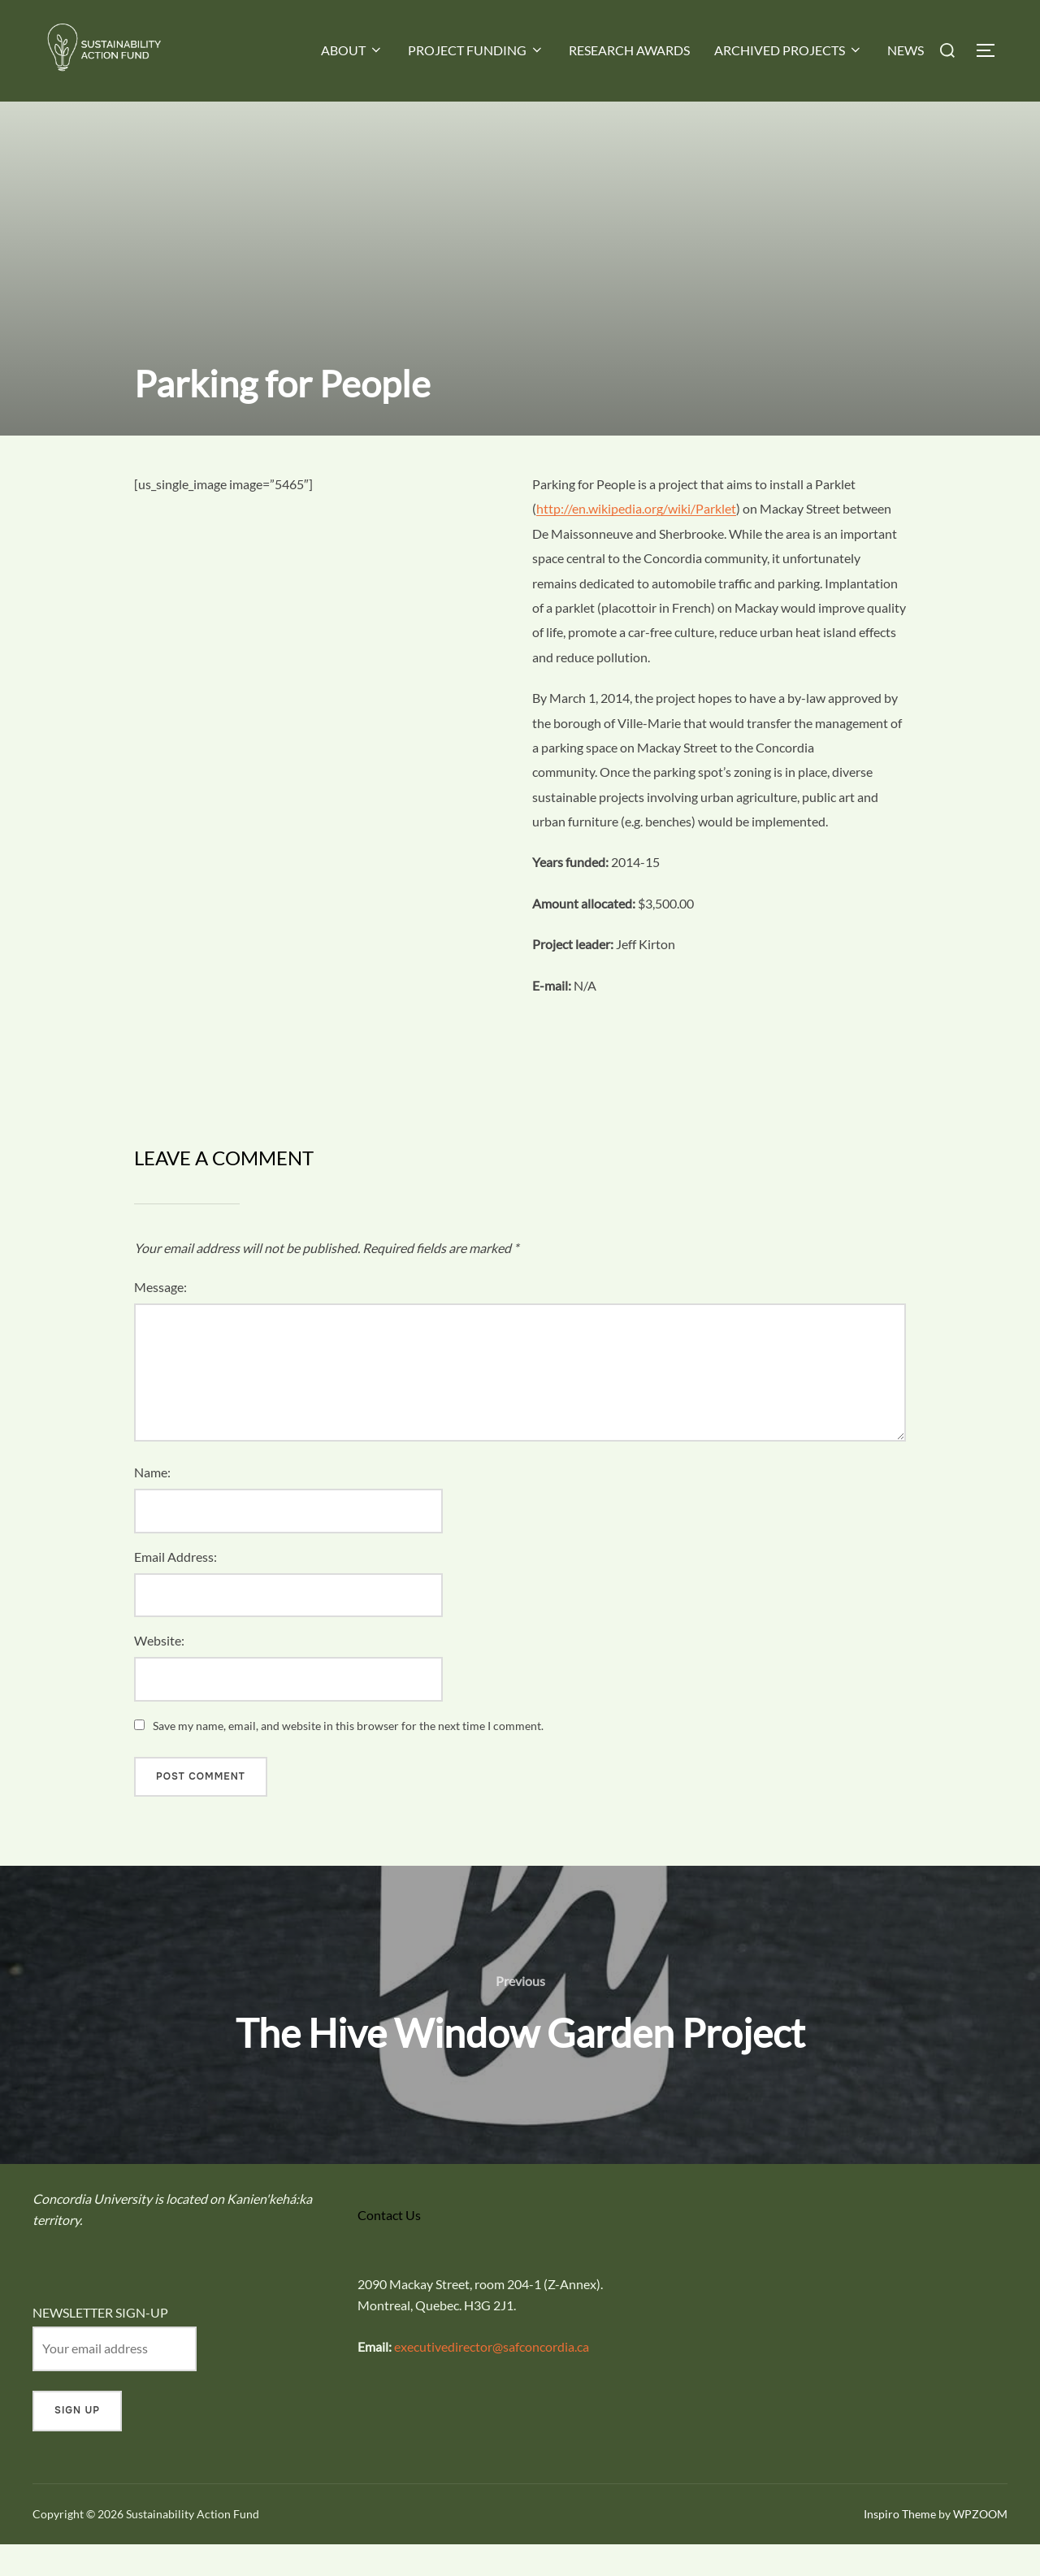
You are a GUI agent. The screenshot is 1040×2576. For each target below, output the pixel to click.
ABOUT (352, 50)
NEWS (905, 50)
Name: (152, 1503)
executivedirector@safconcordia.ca (491, 2378)
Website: (159, 1672)
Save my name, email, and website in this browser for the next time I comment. (348, 1757)
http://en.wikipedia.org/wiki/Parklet (636, 540)
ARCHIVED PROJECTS (788, 50)
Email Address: (175, 1588)
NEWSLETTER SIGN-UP (100, 2343)
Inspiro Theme (900, 2545)
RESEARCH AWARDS (629, 50)
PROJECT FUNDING (476, 50)
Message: (160, 1318)
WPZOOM (980, 2545)
